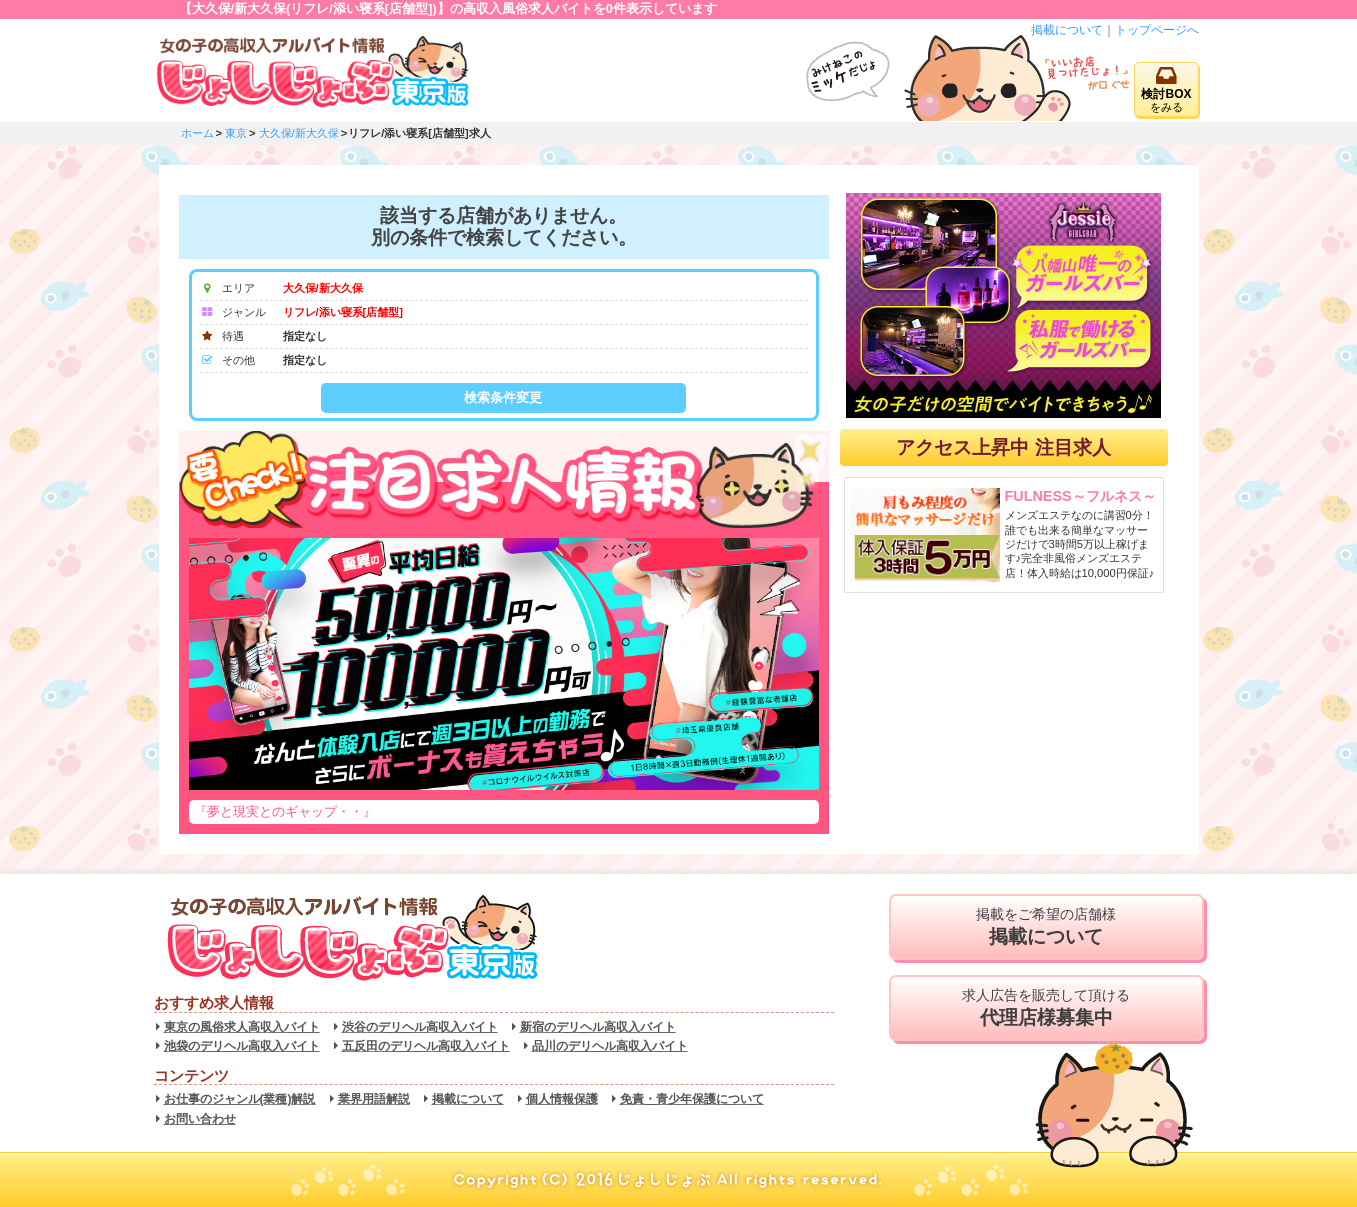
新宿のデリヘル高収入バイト (598, 1027)
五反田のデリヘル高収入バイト (426, 1046)
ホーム (197, 133)
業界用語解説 (374, 1099)
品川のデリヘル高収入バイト (610, 1046)
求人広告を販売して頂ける (1046, 1008)
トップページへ (1157, 30)
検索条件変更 (503, 397)
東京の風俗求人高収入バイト (242, 1027)
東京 (236, 133)
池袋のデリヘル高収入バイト (242, 1046)
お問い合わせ (200, 1119)
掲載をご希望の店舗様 (1046, 927)
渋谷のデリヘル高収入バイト (420, 1027)
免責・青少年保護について (692, 1099)
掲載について (1067, 30)
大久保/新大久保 (299, 133)
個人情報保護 (562, 1099)
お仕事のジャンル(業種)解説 (240, 1099)
